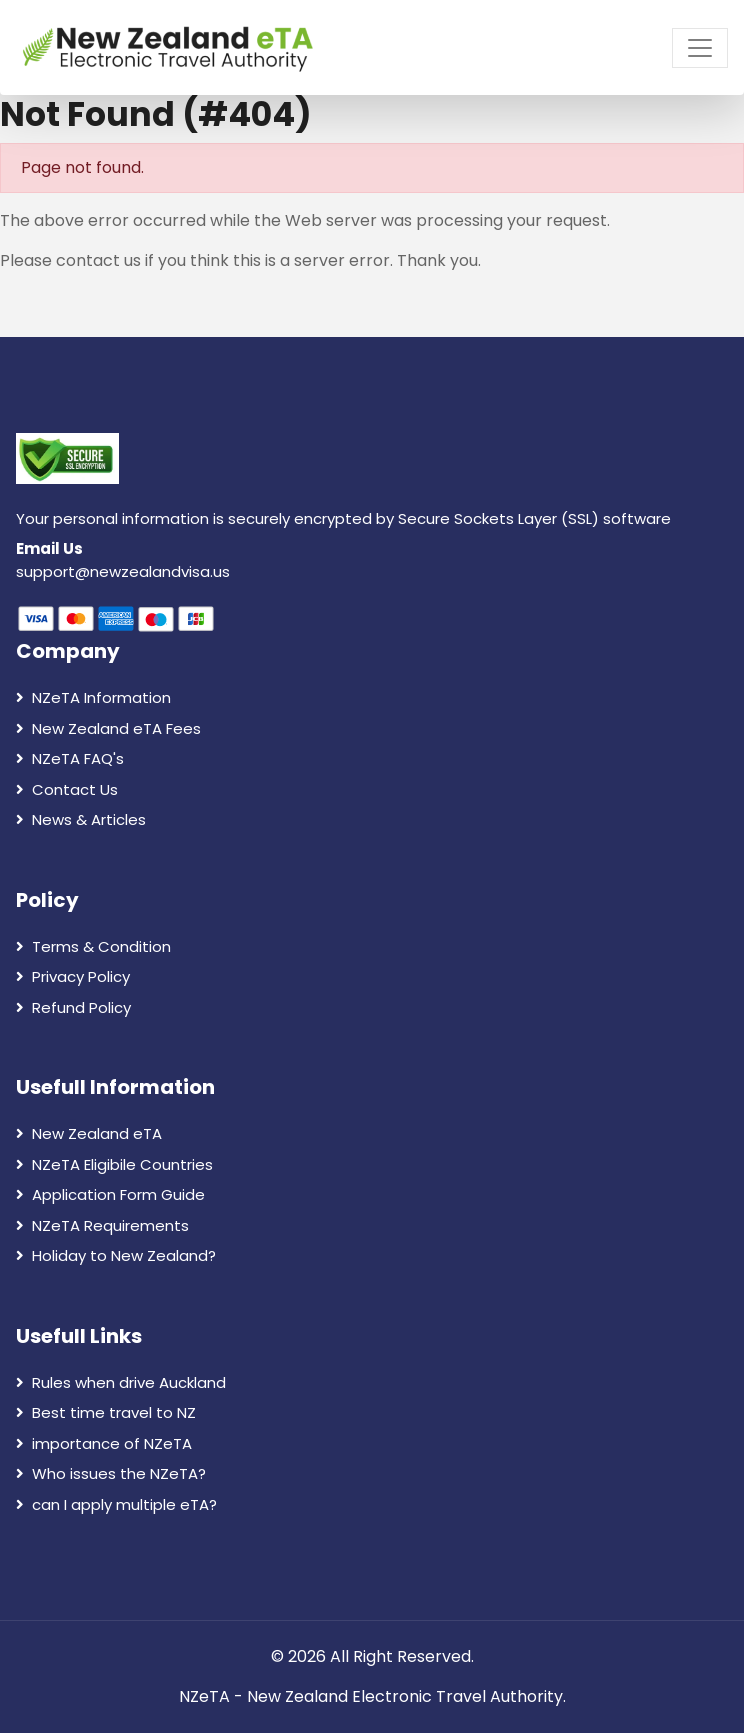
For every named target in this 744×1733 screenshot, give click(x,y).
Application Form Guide (110, 1194)
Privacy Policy (73, 976)
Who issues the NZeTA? (111, 1473)
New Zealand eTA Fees (108, 728)
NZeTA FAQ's (70, 758)
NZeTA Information (93, 697)
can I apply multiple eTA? (116, 1504)
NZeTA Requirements (102, 1225)
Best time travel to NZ (106, 1412)
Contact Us (67, 789)
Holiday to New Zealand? (116, 1255)
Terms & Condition (93, 946)
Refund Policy (73, 1007)
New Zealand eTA (89, 1133)
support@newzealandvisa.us (123, 571)
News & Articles (81, 819)
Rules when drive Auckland (121, 1382)
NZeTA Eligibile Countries (114, 1164)
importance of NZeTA (104, 1443)
